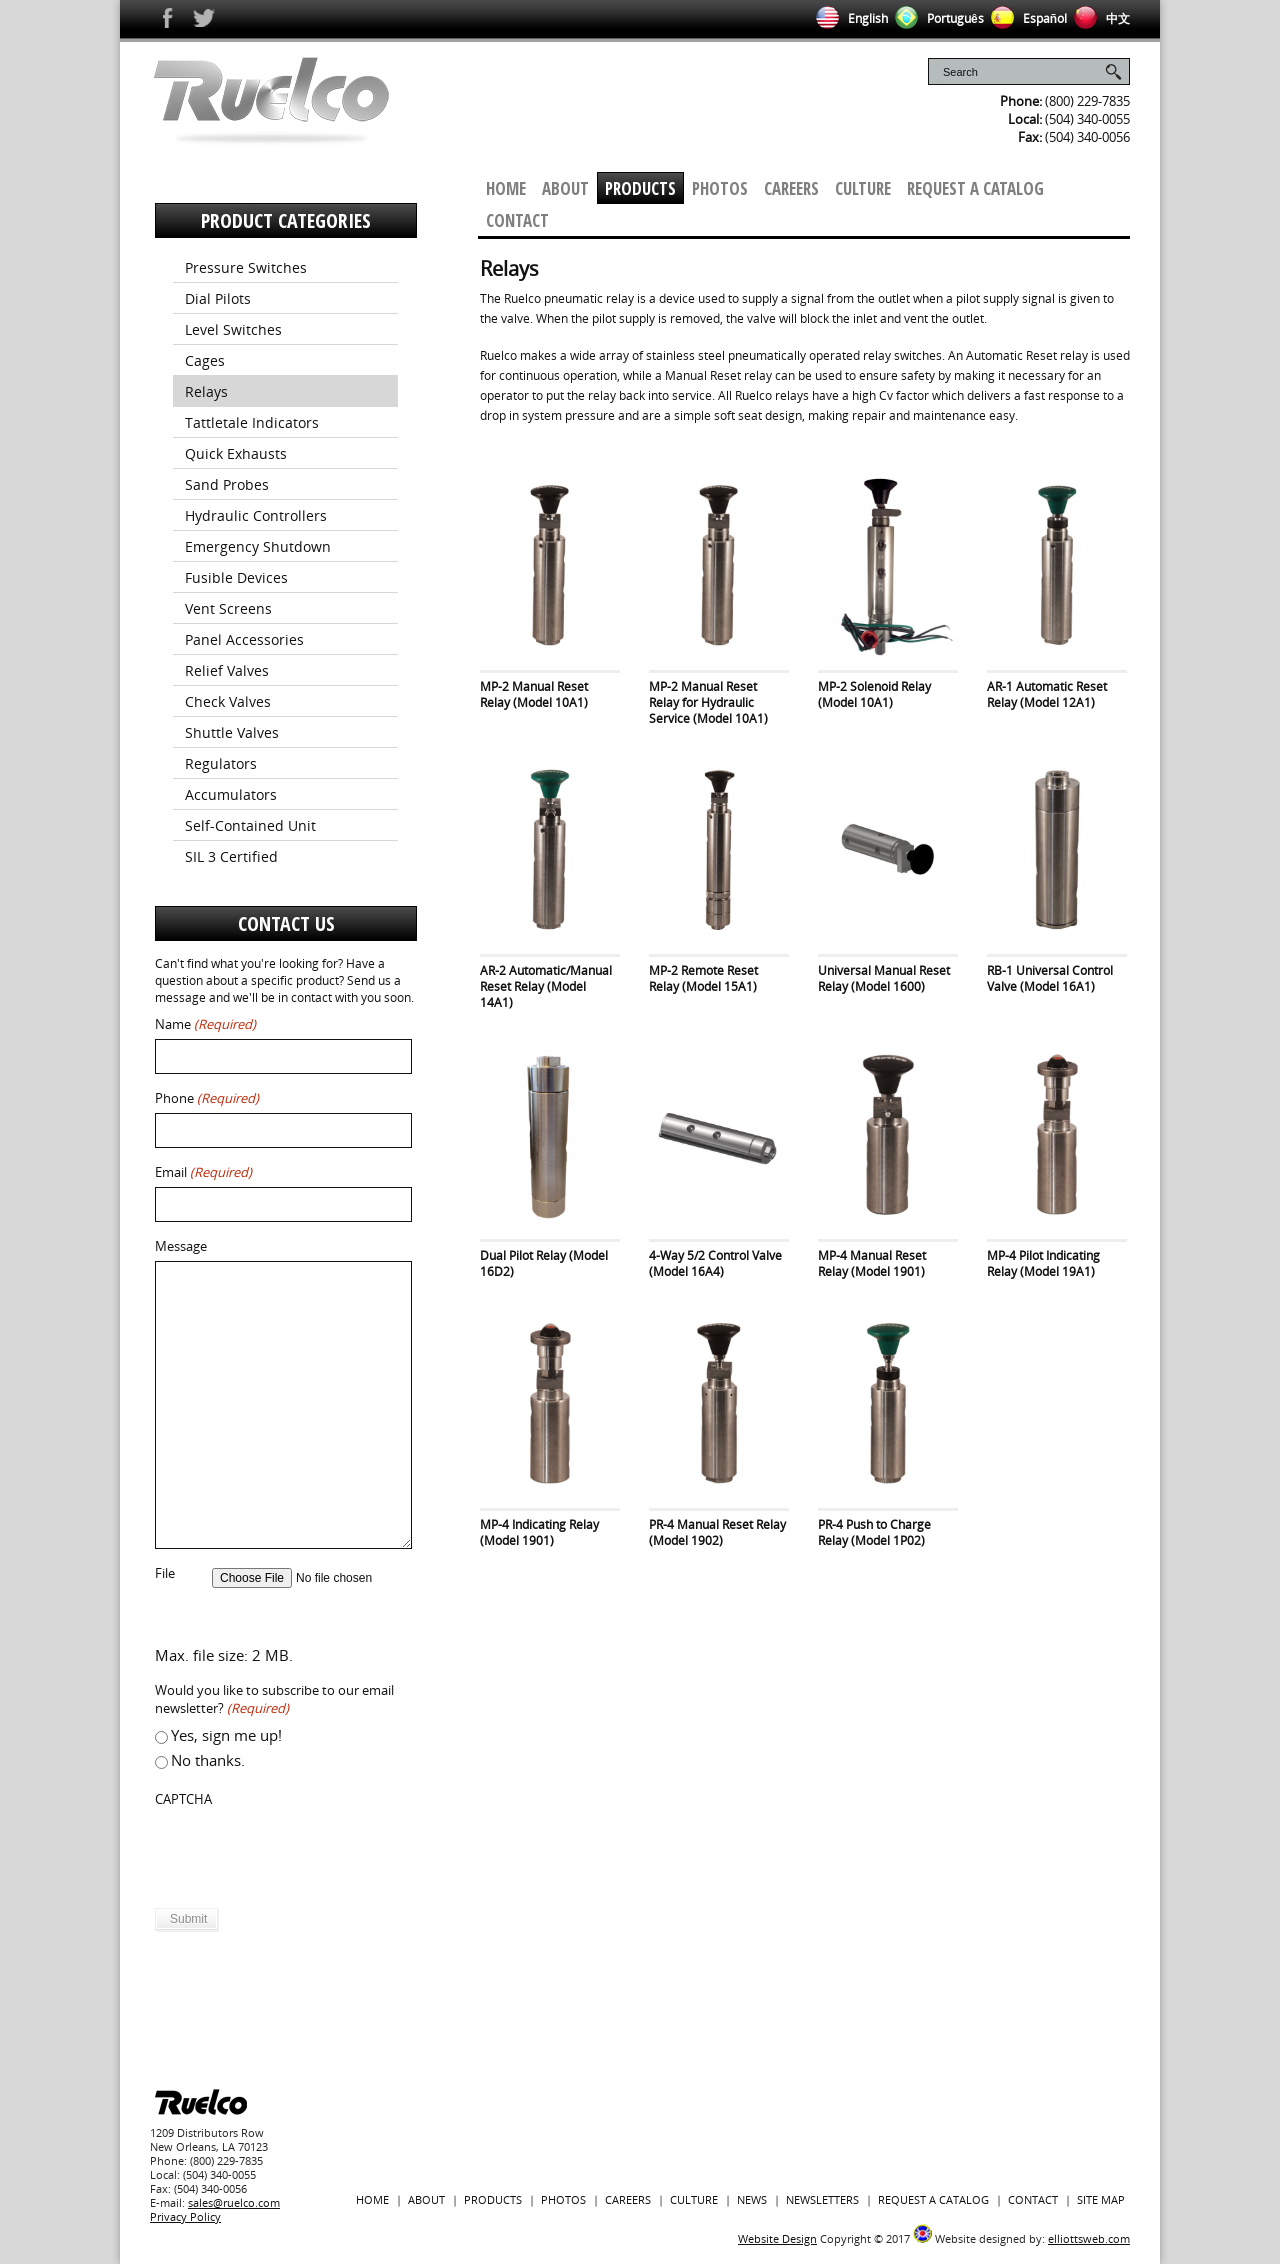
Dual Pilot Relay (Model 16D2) (544, 1263)
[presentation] (307, 1853)
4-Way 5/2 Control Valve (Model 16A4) (715, 1263)
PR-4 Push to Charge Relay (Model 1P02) (874, 1532)
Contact (517, 220)
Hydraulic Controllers (256, 515)
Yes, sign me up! (226, 1735)
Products (640, 188)
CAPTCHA (183, 1799)
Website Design (777, 2238)
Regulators (221, 763)
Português (936, 18)
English (848, 18)
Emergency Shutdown (258, 546)
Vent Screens (228, 608)
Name (205, 1024)
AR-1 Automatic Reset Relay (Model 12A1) (1047, 694)
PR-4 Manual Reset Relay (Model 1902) (717, 1532)
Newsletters (822, 2199)
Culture (863, 188)
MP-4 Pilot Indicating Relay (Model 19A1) (1043, 1263)
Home (506, 188)
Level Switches (233, 329)
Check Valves (228, 701)
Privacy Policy (185, 2216)
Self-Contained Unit (250, 825)
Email (203, 1172)
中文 (1098, 18)
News (752, 2199)
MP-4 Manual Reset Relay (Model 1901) (872, 1263)
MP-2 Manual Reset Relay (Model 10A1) (534, 694)
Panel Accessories (244, 639)
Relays (206, 391)
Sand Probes (227, 484)
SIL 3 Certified (231, 856)
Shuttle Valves (232, 732)
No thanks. (208, 1760)
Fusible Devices (236, 577)
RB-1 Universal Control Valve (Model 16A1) (1050, 978)
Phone (207, 1098)
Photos (720, 188)
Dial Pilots (218, 298)
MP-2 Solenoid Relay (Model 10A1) (874, 694)
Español (1025, 18)
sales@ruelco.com (234, 2202)
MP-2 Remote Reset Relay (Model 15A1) (703, 978)
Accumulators (231, 794)
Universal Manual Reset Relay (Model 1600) (884, 978)
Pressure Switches (246, 267)
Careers (791, 188)
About (565, 188)
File (165, 1573)
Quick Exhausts (236, 453)
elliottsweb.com (1089, 2238)
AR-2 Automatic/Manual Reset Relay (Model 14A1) (546, 986)
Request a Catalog (975, 188)
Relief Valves (227, 670)
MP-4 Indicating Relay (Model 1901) (539, 1532)
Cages (205, 360)
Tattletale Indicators (252, 422)
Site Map (1101, 2199)
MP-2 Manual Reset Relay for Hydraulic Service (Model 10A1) (708, 702)
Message (181, 1246)
